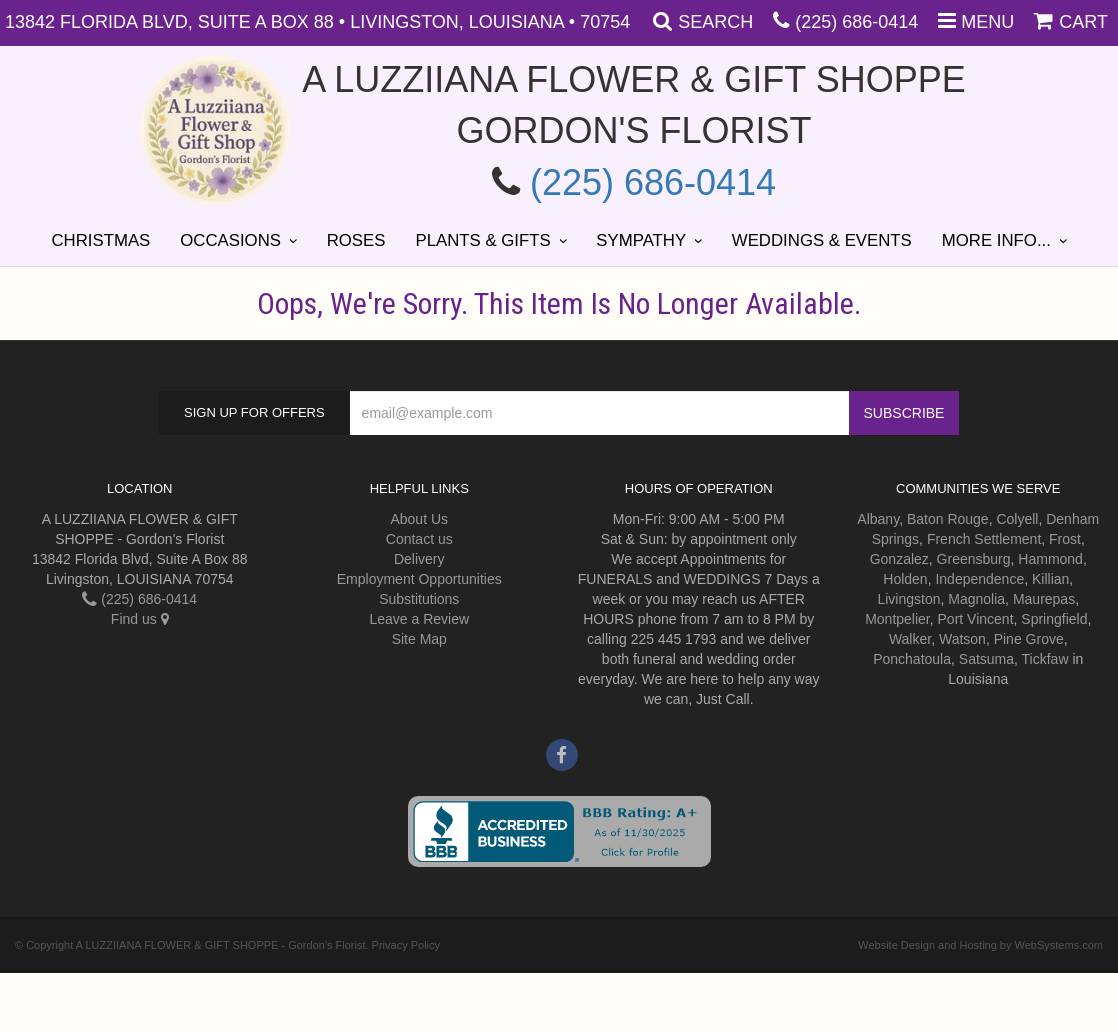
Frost (1065, 539)
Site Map (419, 639)
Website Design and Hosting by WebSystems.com (980, 945)
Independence (979, 579)
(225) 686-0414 (856, 22)
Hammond (1050, 559)
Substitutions (419, 599)
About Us (419, 519)
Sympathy (641, 240)
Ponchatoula (912, 659)
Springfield (1054, 619)
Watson (962, 639)
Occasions (230, 240)
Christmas (100, 240)
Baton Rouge (948, 519)
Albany (878, 519)
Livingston (908, 599)
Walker (910, 639)
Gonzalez (899, 559)
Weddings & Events (822, 240)
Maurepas (1044, 599)
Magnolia (976, 599)
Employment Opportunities (419, 579)
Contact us (419, 539)
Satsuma (986, 659)
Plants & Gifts (482, 240)
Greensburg (974, 559)
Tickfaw (1045, 659)
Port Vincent (976, 619)
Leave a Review (419, 619)
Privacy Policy (406, 945)
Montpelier (897, 619)
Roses (356, 240)
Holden (905, 579)
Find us (140, 619)
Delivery (419, 559)
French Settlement (984, 539)
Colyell (1017, 519)
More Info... (996, 240)
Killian (1050, 579)
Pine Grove (1029, 639)
